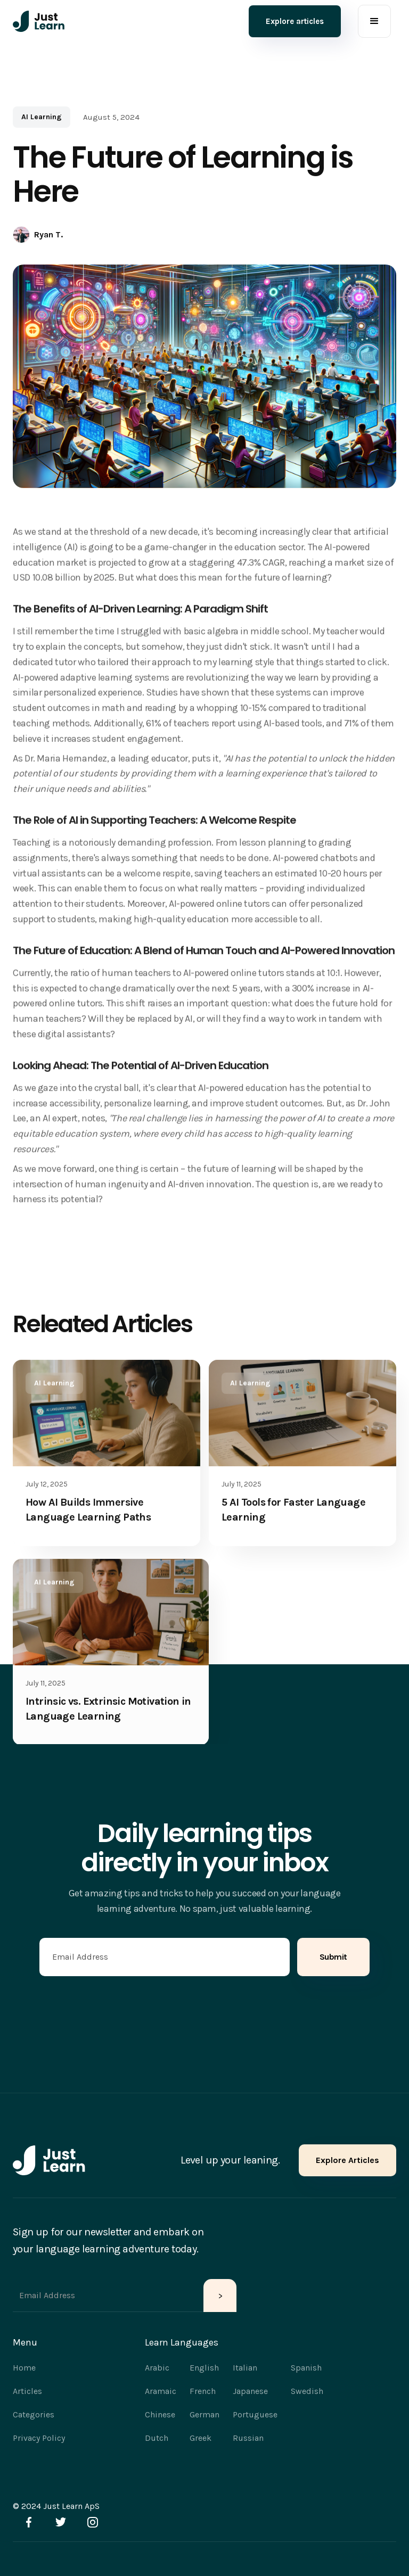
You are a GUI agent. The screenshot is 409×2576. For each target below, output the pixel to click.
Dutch (156, 2438)
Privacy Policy (39, 2438)
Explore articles (295, 21)
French (203, 2391)
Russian (248, 2438)
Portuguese (255, 2414)
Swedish (307, 2391)
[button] (374, 21)
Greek (200, 2438)
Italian (245, 2368)
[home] (39, 21)
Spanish (306, 2368)
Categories (33, 2414)
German (204, 2414)
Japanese (250, 2391)
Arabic (157, 2368)
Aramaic (160, 2391)
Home (24, 2368)
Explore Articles (347, 2160)
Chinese (160, 2414)
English (204, 2368)
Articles (27, 2391)
